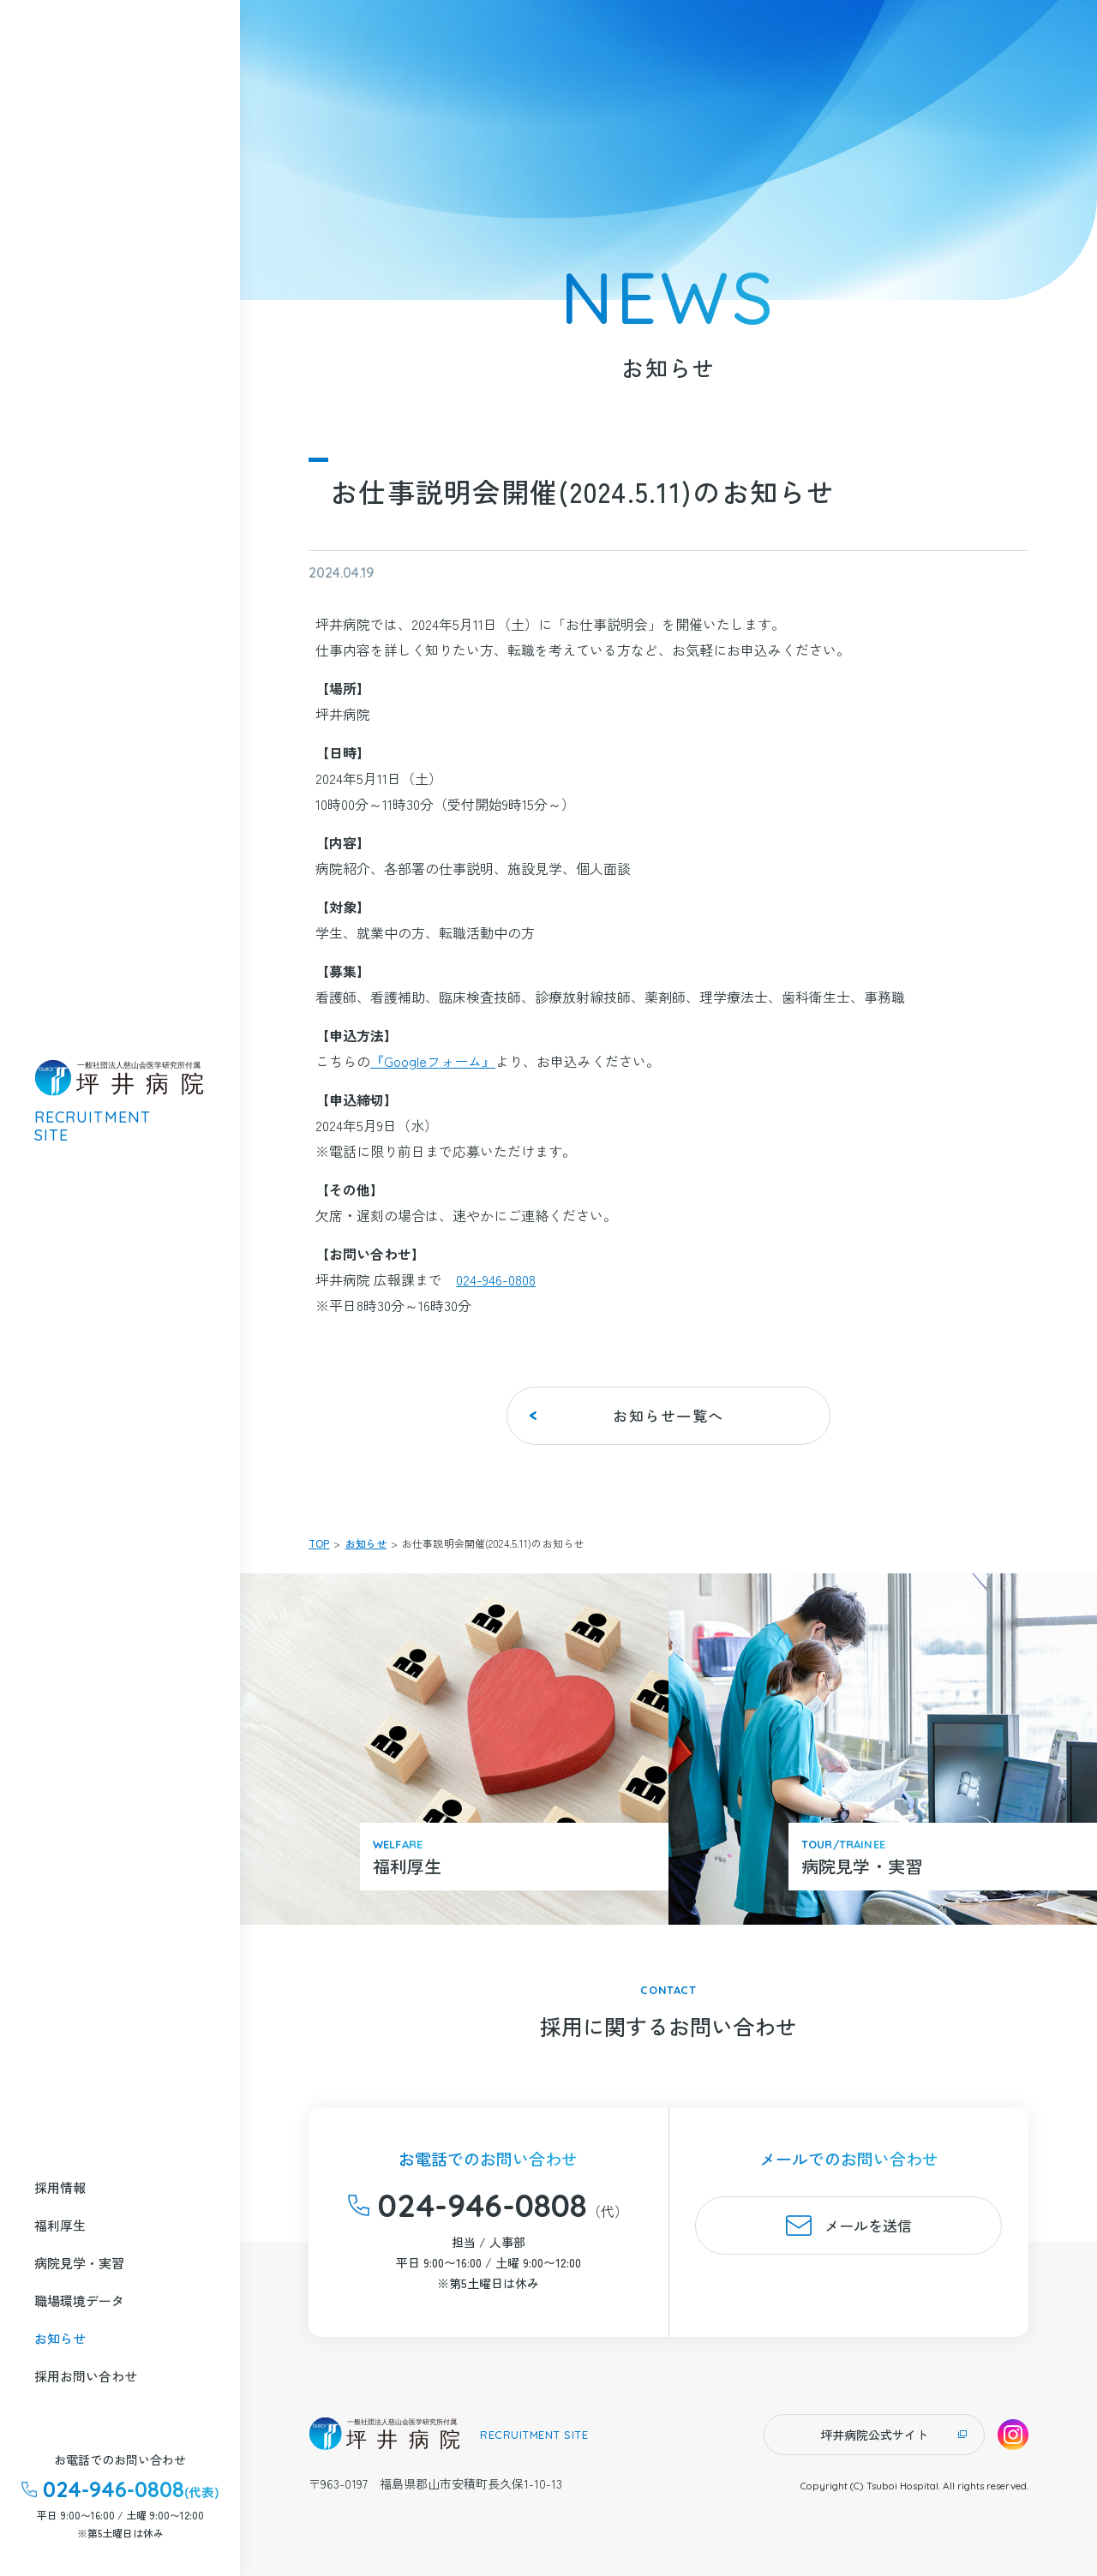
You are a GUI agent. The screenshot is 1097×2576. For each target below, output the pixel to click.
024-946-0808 (496, 1279)
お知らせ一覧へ (668, 1415)
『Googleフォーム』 (432, 1061)
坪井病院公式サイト (874, 2434)
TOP (319, 1543)
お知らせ (366, 1543)
